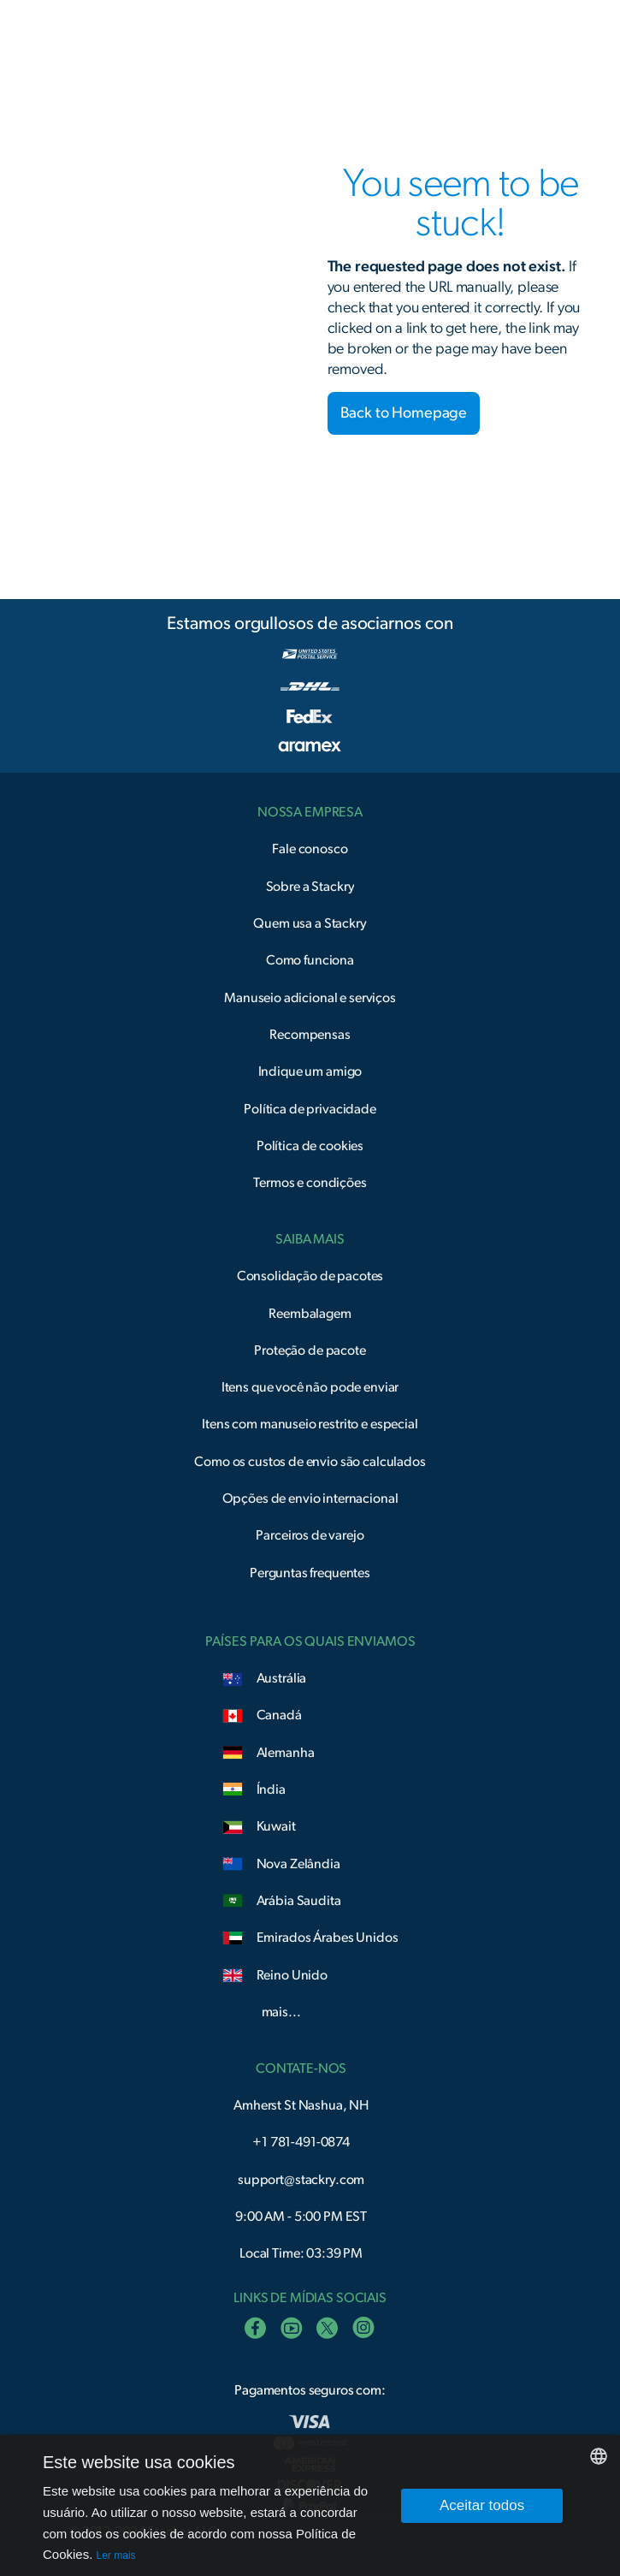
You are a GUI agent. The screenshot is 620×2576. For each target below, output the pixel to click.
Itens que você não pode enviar (310, 1387)
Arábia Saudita (299, 1901)
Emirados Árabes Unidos (328, 1937)
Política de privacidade (310, 1109)
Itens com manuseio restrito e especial (310, 1424)
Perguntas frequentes (310, 1573)
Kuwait (276, 1826)
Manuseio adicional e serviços (310, 998)
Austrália (282, 1678)
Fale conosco (309, 849)
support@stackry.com (301, 2180)
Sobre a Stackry (310, 886)
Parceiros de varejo (309, 1535)
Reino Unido (292, 1975)
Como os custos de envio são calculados (310, 1462)
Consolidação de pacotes (310, 1276)
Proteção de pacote (309, 1350)
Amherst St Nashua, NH (301, 2105)
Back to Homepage (404, 413)
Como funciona (310, 960)
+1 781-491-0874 (301, 2142)
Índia (271, 1789)
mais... (281, 2012)
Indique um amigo (310, 1071)
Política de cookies (310, 1146)
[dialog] (310, 2505)
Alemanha (286, 1753)
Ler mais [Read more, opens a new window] (116, 2555)
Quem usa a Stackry (309, 923)
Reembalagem (310, 1314)
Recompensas (309, 1035)
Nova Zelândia (298, 1864)
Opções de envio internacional (310, 1498)
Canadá (279, 1715)
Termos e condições (309, 1183)
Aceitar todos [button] (482, 2505)
